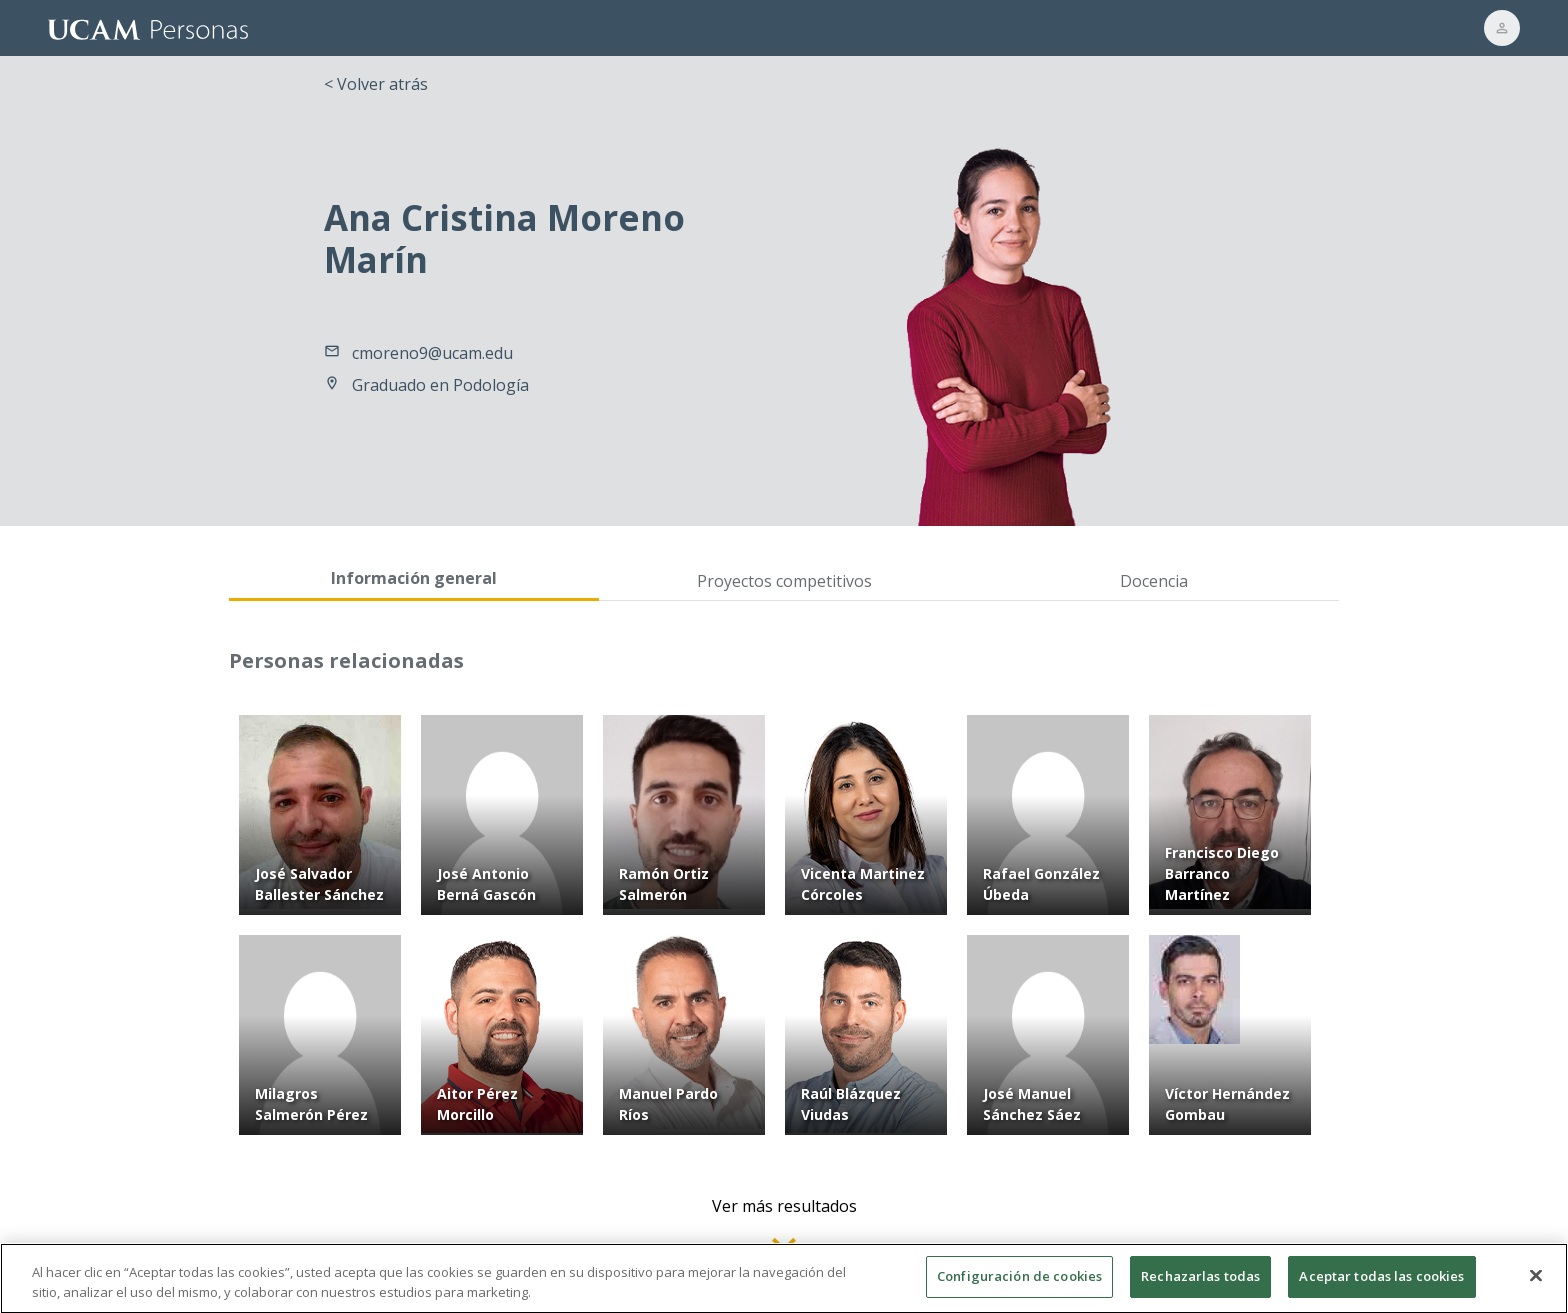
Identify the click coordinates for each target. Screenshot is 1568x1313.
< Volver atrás (376, 84)
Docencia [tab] (1154, 581)
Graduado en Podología (440, 385)
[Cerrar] (1536, 1286)
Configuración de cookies (1019, 1286)
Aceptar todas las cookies (1381, 1286)
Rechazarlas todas (1200, 1286)
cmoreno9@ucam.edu (432, 353)
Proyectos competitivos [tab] (784, 581)
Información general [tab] (414, 578)
